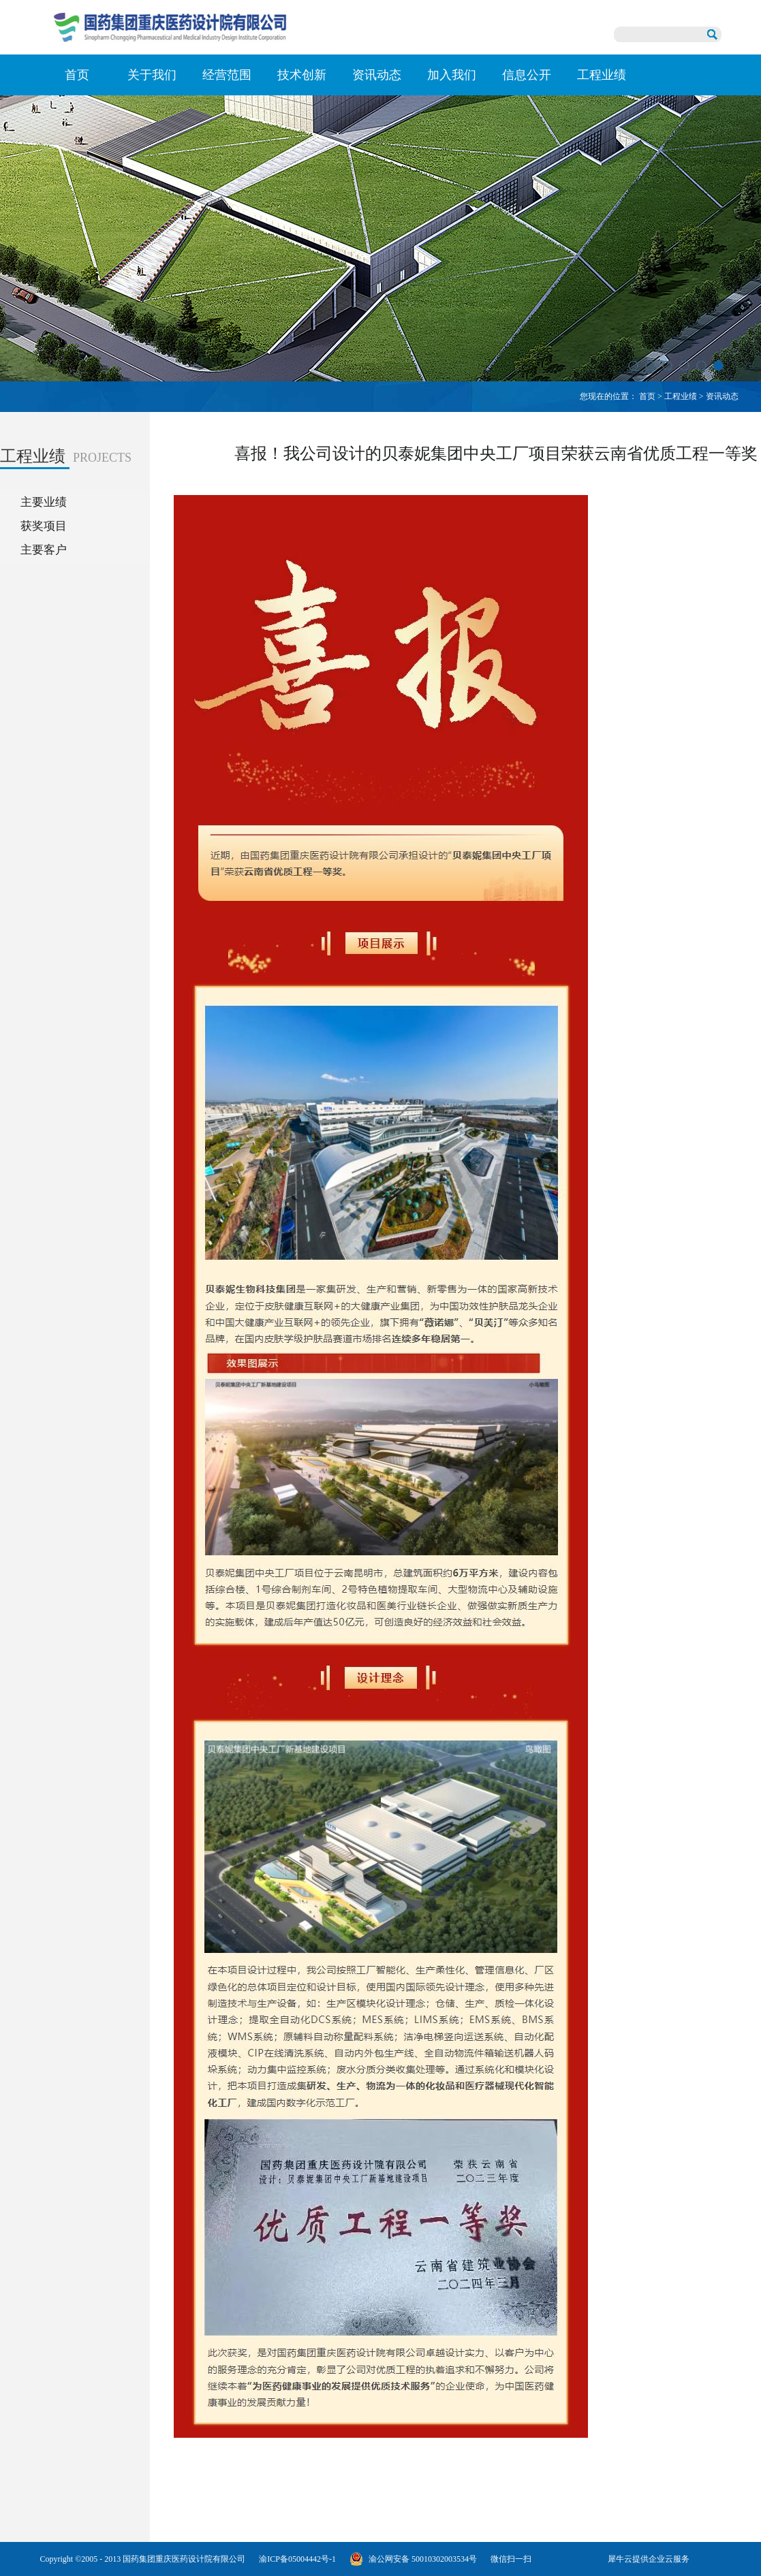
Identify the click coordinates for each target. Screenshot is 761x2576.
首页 (77, 75)
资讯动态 (722, 396)
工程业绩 (680, 396)
